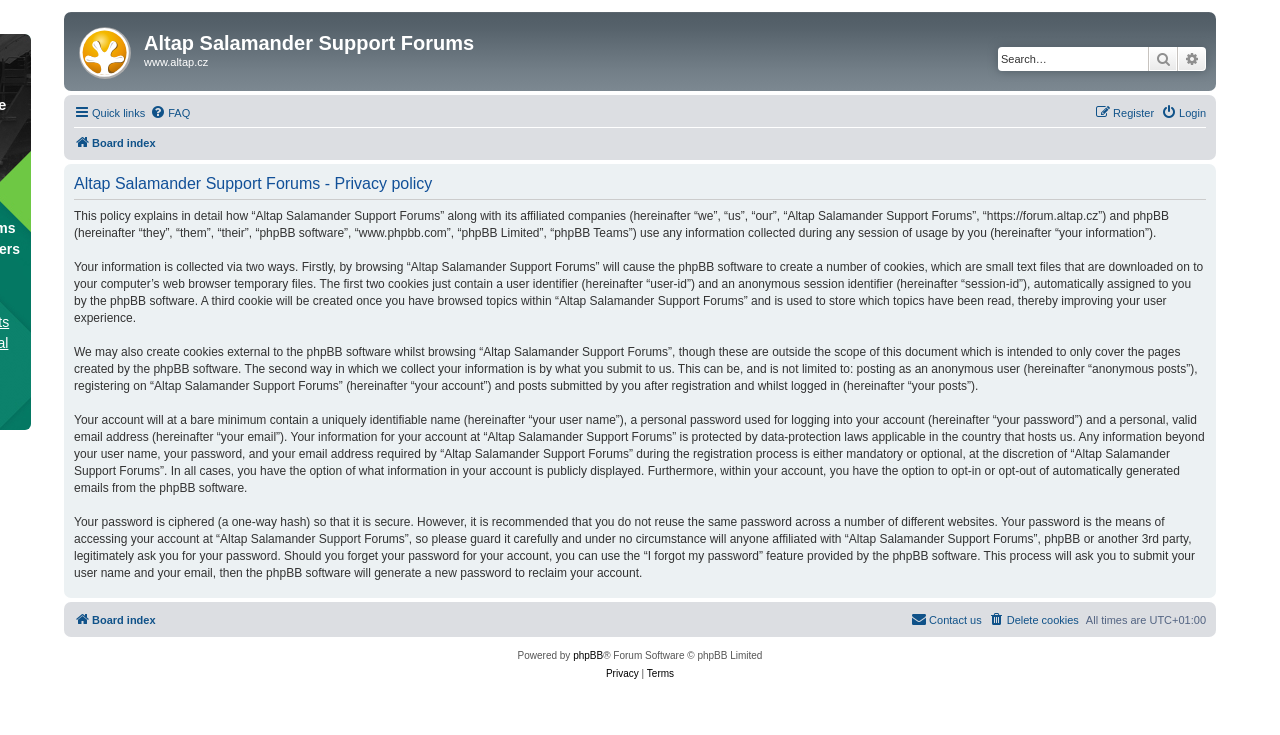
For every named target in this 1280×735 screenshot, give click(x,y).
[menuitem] (170, 113)
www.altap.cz (176, 62)
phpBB (588, 655)
